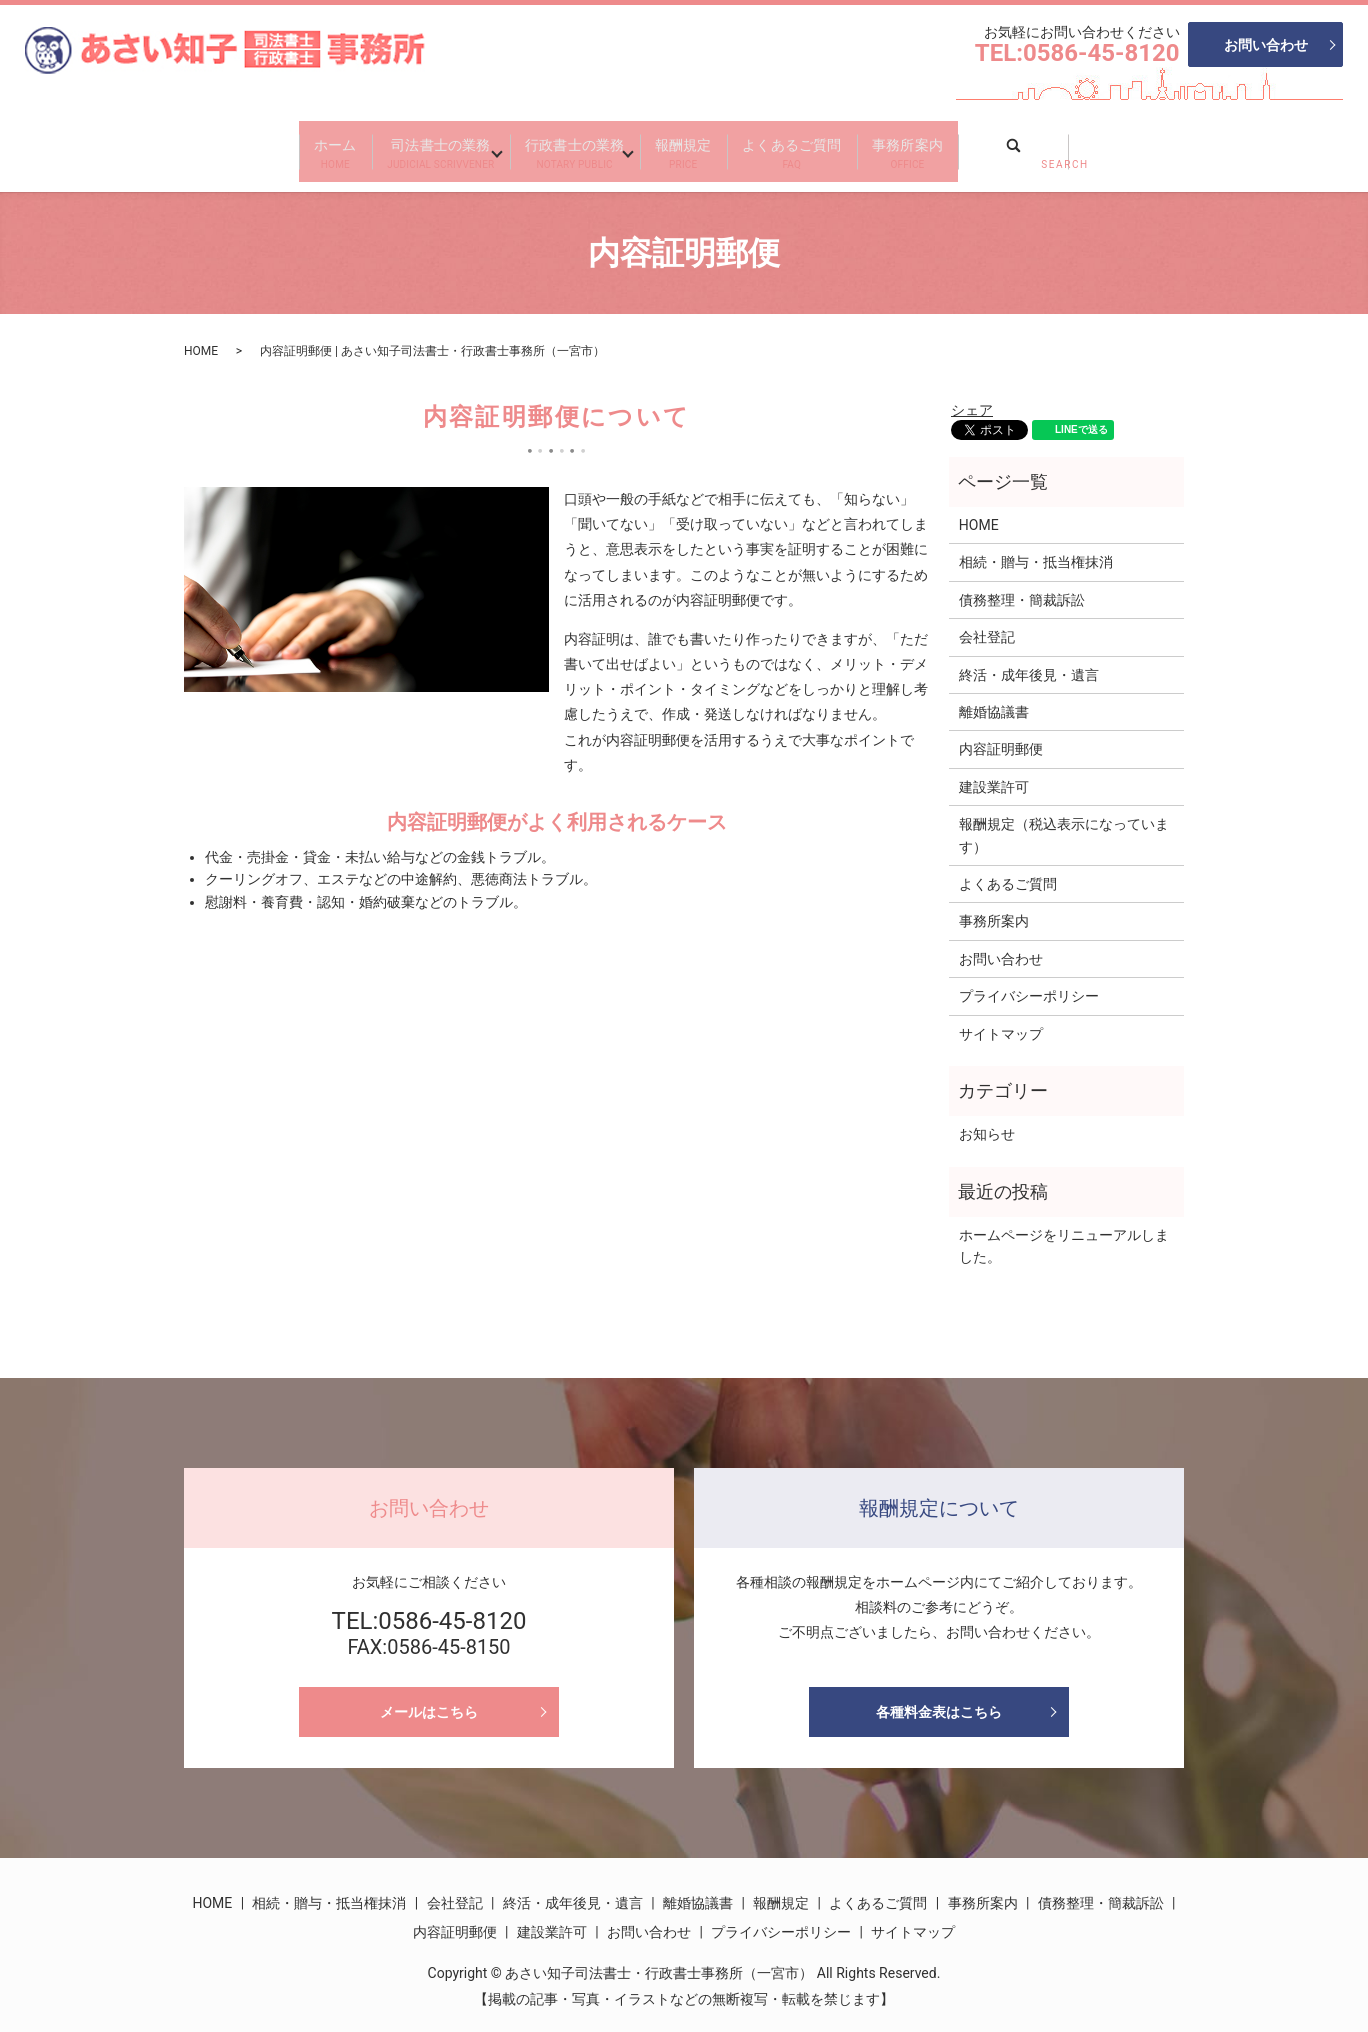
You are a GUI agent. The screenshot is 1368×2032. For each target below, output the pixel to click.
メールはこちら (429, 1697)
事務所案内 (1008, 145)
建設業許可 (994, 772)
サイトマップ (1001, 1019)
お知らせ (987, 1119)
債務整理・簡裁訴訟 (1022, 585)
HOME (201, 336)
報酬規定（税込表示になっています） (1064, 820)
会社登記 (987, 622)
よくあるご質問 (851, 145)
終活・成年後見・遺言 (1029, 660)
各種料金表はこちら (939, 1697)
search (1146, 139)
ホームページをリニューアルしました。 (1064, 1231)
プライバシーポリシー (1029, 981)
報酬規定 (703, 145)
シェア (972, 395)
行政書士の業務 (555, 145)
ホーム (231, 145)
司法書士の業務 (376, 145)
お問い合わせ (1266, 45)
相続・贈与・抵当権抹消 (1036, 548)
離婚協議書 (994, 697)
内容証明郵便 (1001, 734)
